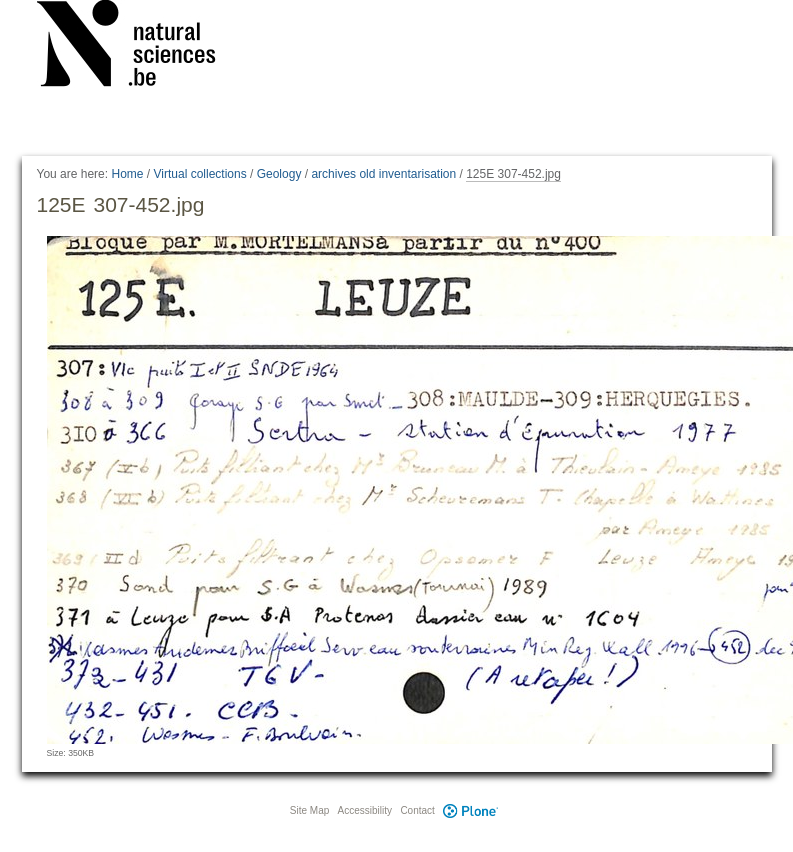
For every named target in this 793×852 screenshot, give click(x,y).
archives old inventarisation (383, 174)
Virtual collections (200, 174)
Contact (417, 810)
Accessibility (365, 810)
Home (127, 174)
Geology (279, 174)
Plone (471, 810)
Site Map (309, 810)
